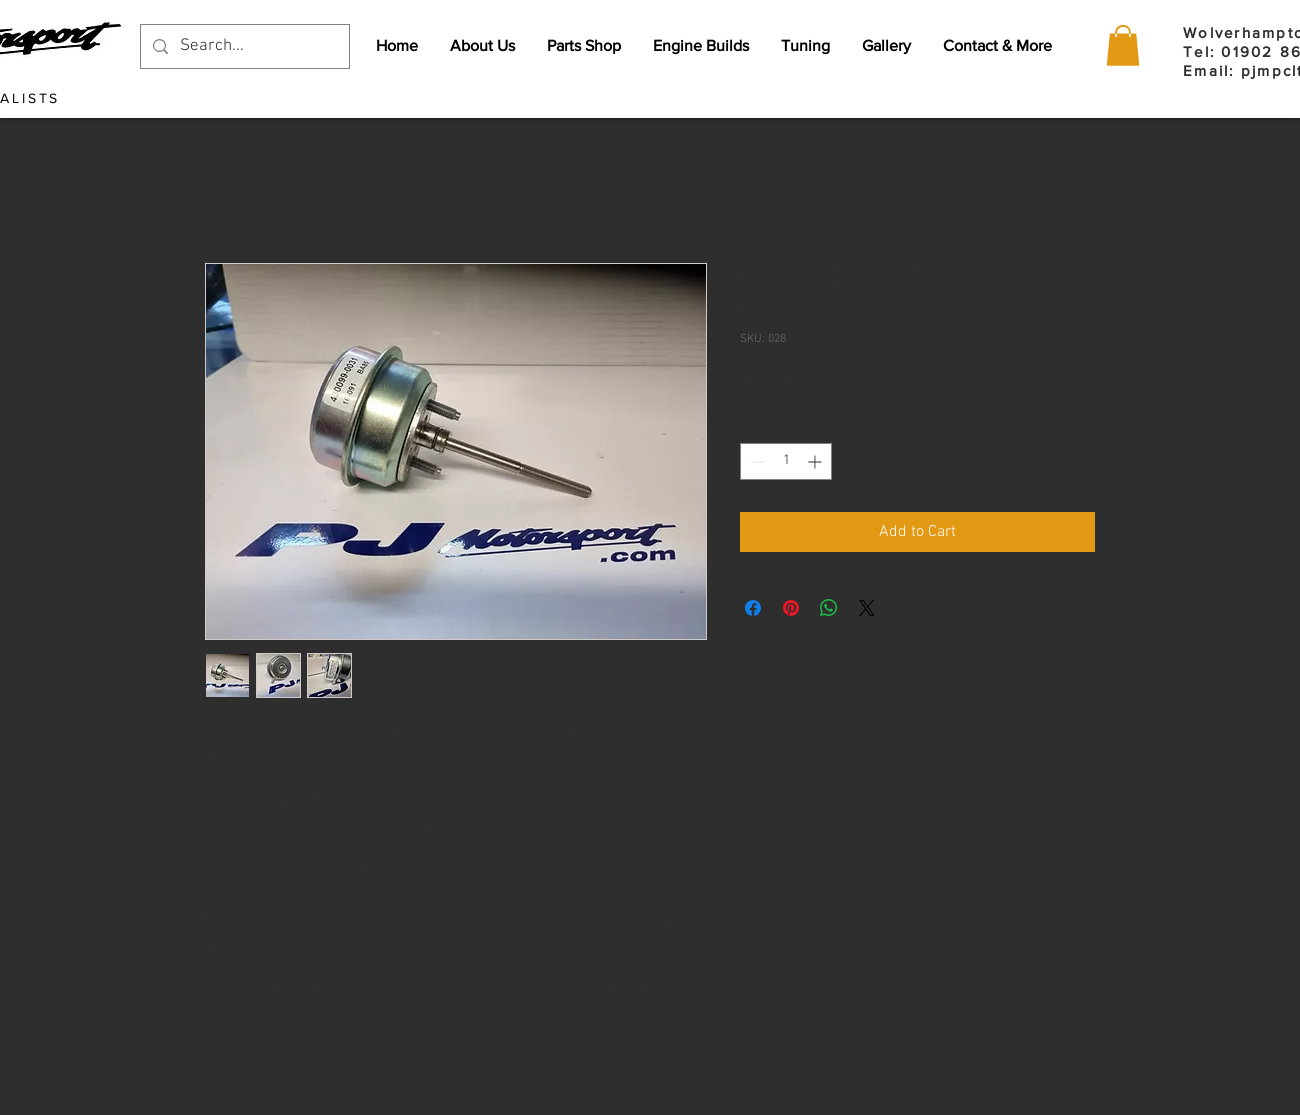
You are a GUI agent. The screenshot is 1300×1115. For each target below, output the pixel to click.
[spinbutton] (786, 461)
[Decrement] (755, 461)
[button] (1123, 45)
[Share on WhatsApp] (829, 608)
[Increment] (816, 461)
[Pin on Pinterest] (791, 608)
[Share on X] (867, 608)
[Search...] (243, 46)
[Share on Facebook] (753, 608)
